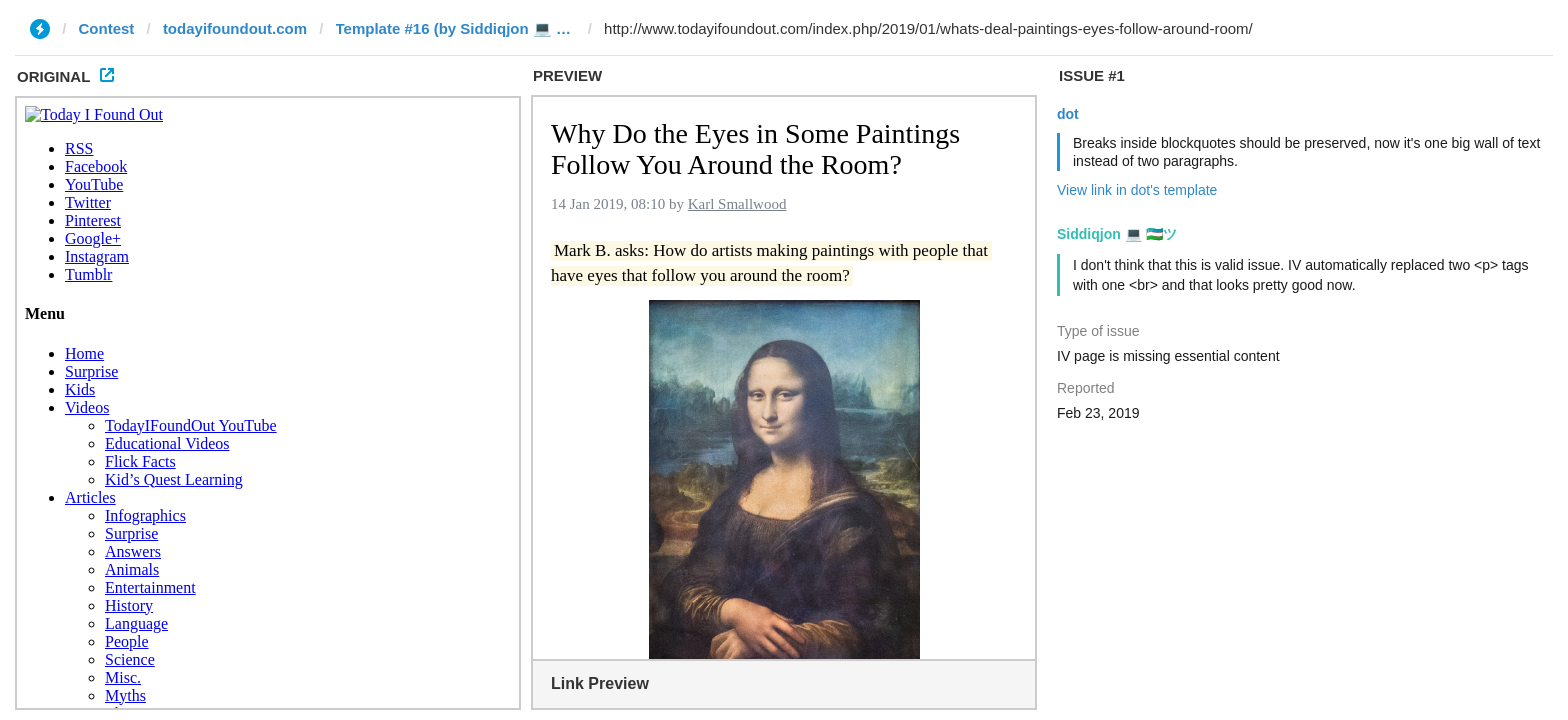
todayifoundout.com (235, 28)
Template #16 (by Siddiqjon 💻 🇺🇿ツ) (456, 28)
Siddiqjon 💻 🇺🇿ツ (1117, 234)
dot (1068, 114)
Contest (107, 28)
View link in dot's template (1137, 190)
